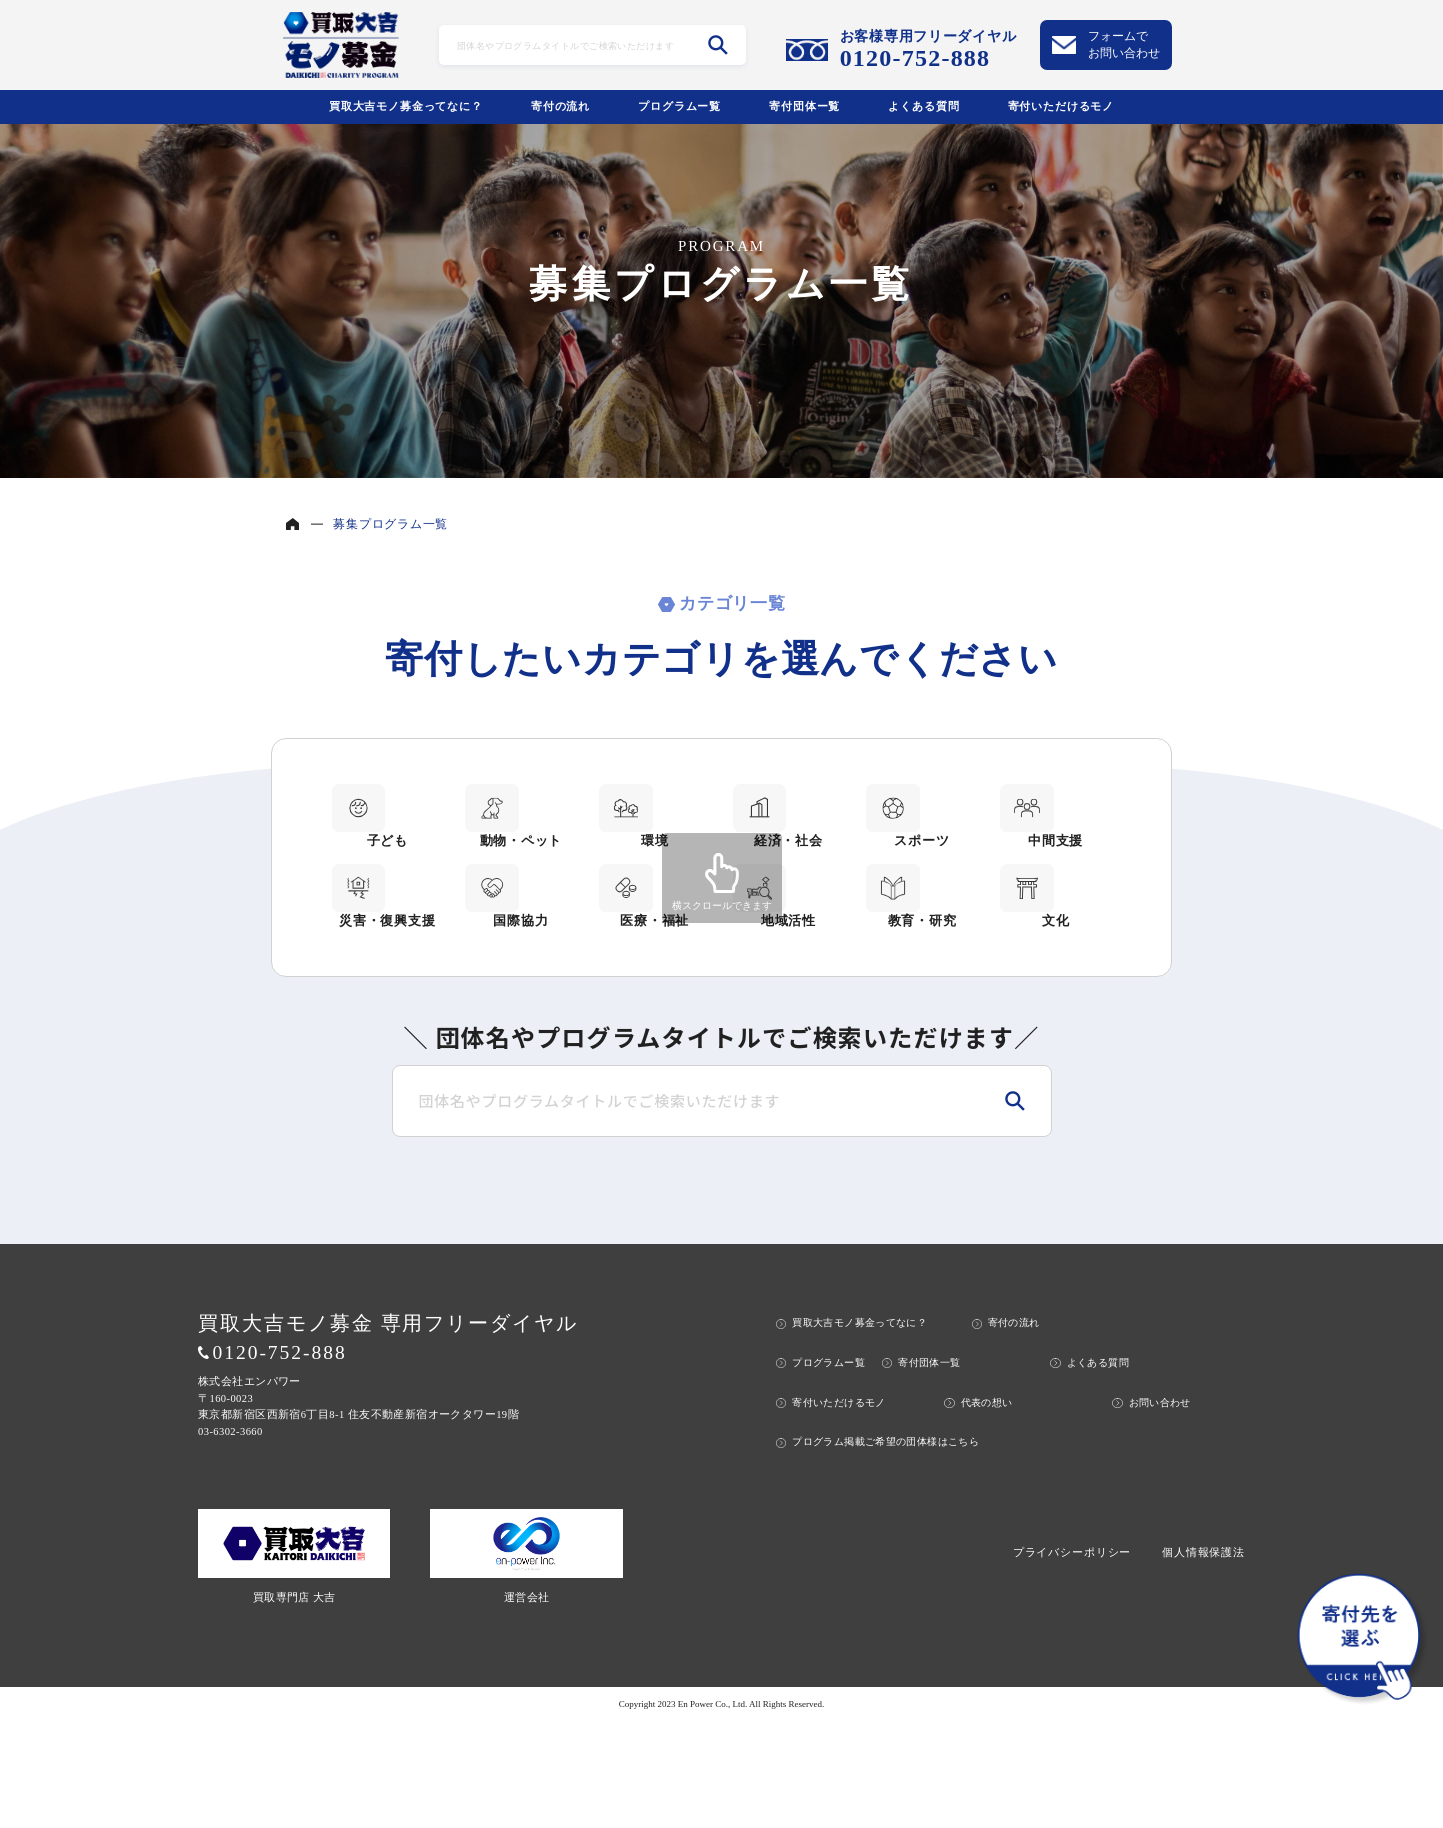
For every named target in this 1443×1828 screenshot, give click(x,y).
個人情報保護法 (1203, 1658)
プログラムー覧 (679, 106)
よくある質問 (923, 106)
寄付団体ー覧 (804, 106)
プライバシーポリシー (1072, 1658)
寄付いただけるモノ (1061, 106)
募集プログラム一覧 (390, 524)
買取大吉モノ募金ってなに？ (406, 106)
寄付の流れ (560, 106)
